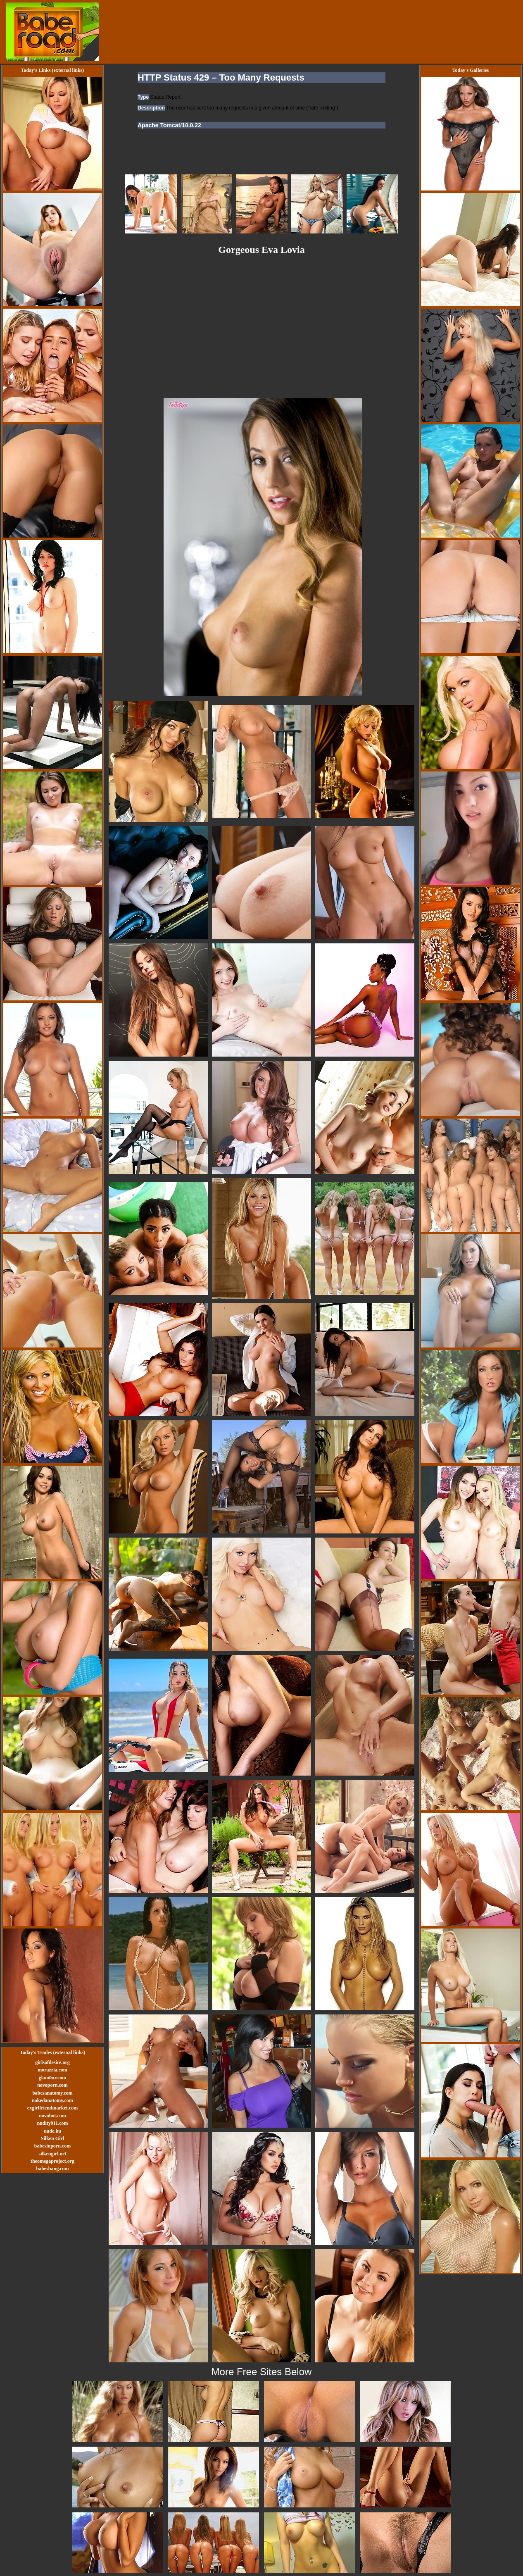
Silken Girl (52, 2138)
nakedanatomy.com (52, 2100)
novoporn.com (52, 2085)
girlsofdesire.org (52, 2062)
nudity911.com (52, 2123)
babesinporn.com (52, 2146)
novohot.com (52, 2116)
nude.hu (52, 2131)
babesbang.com (52, 2168)
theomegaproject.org (52, 2161)
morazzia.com (52, 2070)
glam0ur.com (53, 2078)
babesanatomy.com (52, 2093)
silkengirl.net (52, 2154)
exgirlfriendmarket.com (52, 2108)
